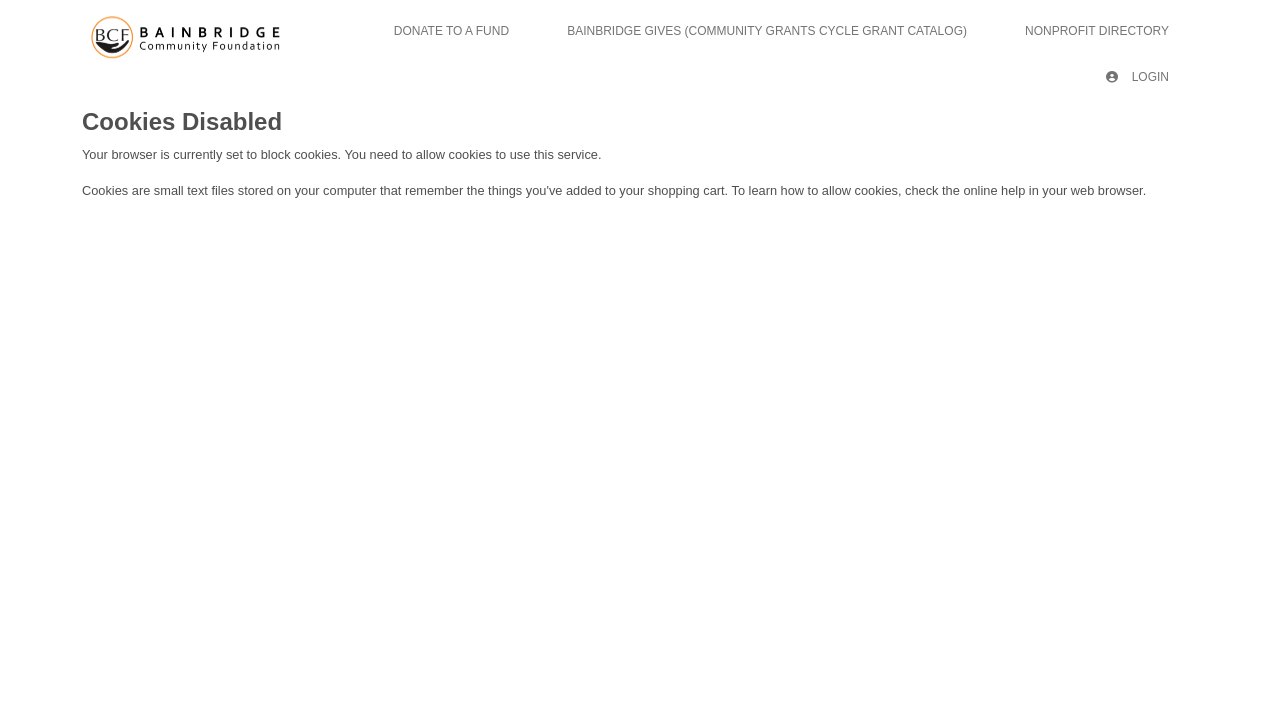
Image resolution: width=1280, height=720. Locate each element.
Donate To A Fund (451, 31)
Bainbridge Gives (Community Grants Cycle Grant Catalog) (767, 31)
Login (1137, 77)
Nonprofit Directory (1097, 31)
